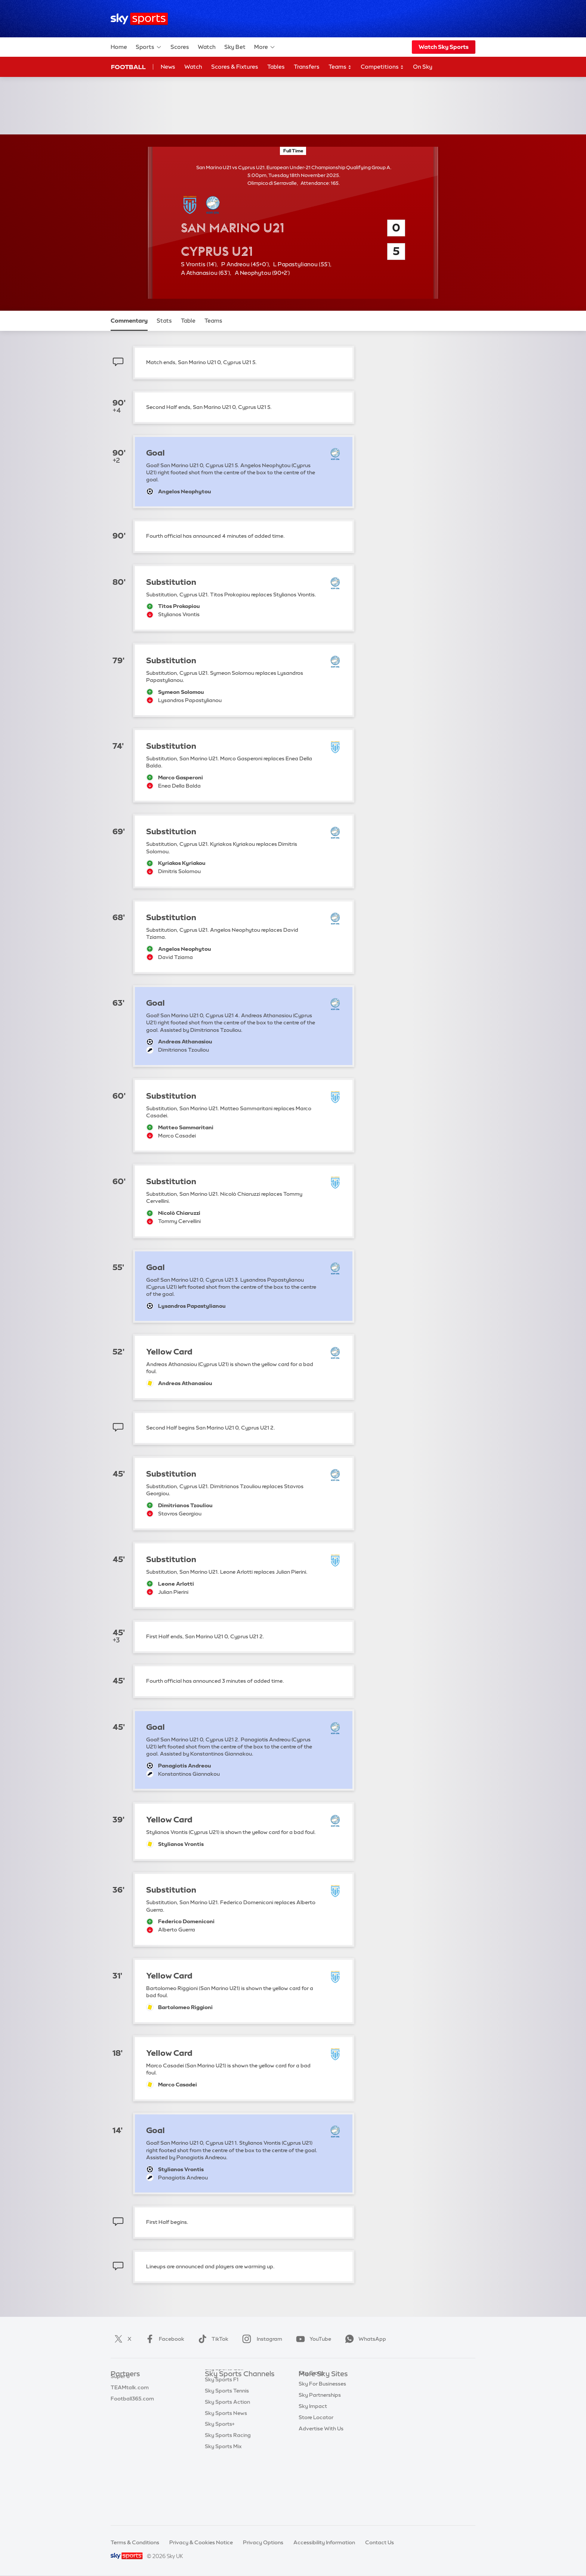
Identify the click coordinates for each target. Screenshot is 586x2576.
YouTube (312, 2339)
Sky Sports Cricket (228, 2419)
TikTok (211, 2339)
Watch (207, 47)
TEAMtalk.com (130, 2408)
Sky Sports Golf (224, 2430)
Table (188, 320)
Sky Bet (235, 47)
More (264, 47)
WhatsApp (364, 2339)
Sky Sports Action (227, 2463)
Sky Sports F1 (221, 2441)
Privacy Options (263, 2542)
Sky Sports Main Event (232, 2385)
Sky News (311, 2396)
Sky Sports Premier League (238, 2396)
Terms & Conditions (135, 2542)
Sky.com (310, 2385)
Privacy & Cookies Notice (201, 2542)
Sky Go (308, 2408)
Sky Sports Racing (228, 2496)
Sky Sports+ (220, 2485)
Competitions (382, 67)
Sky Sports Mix (223, 2508)
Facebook (163, 2339)
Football (128, 67)
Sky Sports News (226, 2474)
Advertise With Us (321, 2474)
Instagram (260, 2339)
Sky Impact (313, 2452)
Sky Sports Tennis (227, 2452)
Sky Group (311, 2419)
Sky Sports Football (230, 2408)
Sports (149, 47)
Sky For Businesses (322, 2430)
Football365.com (132, 2419)
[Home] (139, 19)
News (168, 66)
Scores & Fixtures (234, 66)
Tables (276, 66)
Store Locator (316, 2463)
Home (119, 47)
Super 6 (120, 2396)
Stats (164, 320)
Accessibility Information (324, 2542)
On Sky (422, 66)
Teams (340, 67)
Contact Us (379, 2542)
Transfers (307, 66)
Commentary (129, 320)
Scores (179, 47)
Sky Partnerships (320, 2441)
